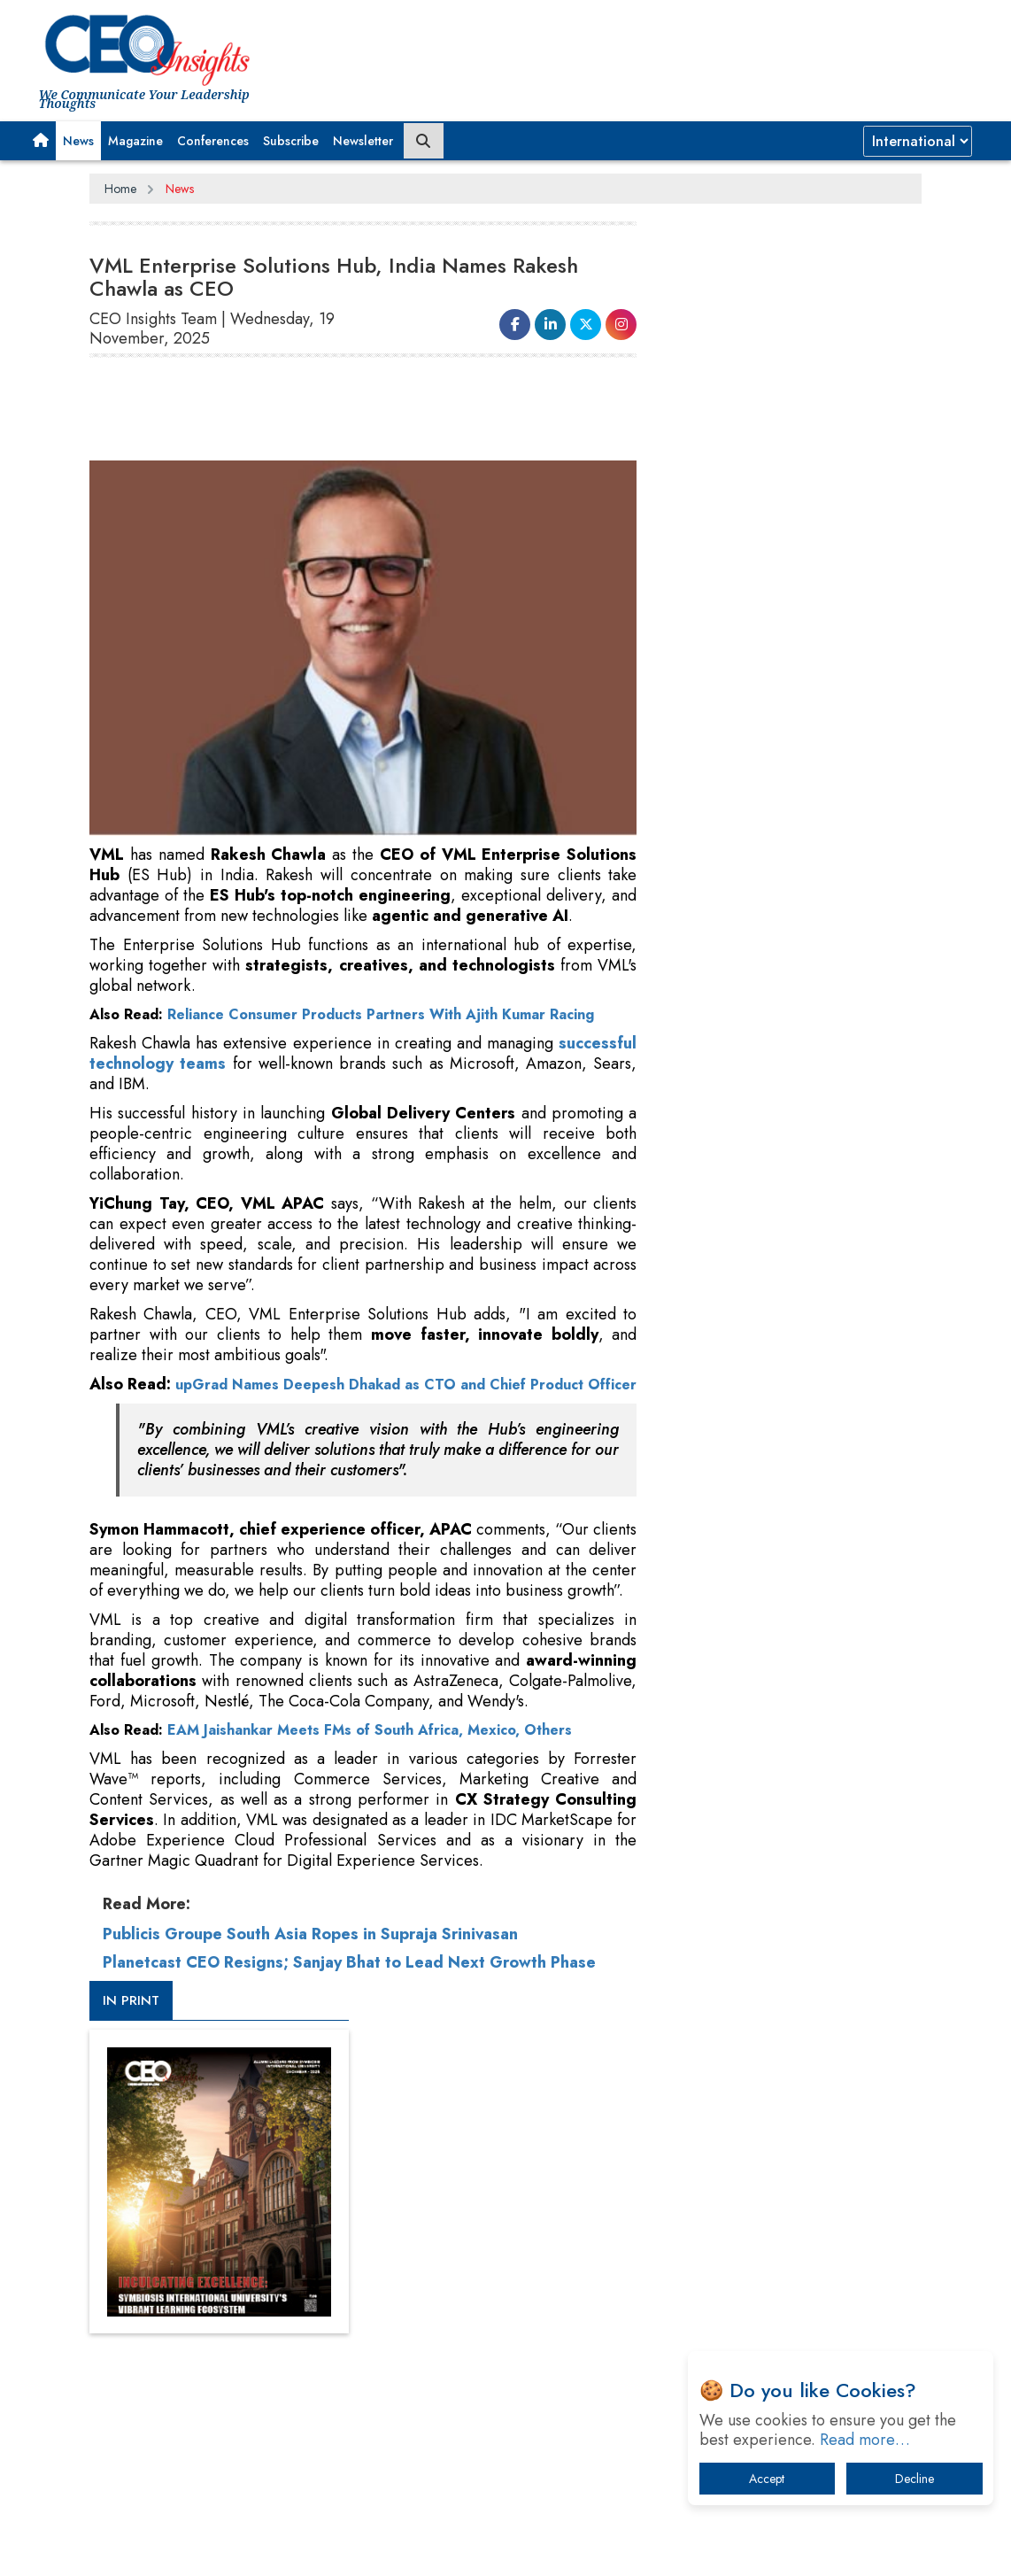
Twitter (644, 2190)
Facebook (544, 2190)
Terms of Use (407, 2190)
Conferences (213, 141)
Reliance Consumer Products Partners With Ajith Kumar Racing (380, 1013)
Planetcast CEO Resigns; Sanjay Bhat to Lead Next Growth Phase (349, 1980)
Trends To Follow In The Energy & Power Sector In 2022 (784, 1596)
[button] (41, 140)
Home (120, 188)
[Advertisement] (650, 49)
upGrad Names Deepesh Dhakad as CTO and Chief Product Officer (362, 1393)
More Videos (709, 1154)
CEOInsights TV (733, 877)
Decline (914, 2478)
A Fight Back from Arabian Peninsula (793, 1752)
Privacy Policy (304, 2190)
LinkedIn (598, 2190)
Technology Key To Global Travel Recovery (782, 1541)
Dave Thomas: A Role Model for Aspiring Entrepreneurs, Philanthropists (779, 1807)
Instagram (694, 2190)
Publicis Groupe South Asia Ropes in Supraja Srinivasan (310, 1952)
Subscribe (291, 141)
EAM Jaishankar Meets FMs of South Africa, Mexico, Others (369, 1748)
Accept (766, 2478)
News (78, 141)
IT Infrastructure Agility (755, 1642)
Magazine (135, 141)
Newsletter (363, 141)
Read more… (865, 2439)
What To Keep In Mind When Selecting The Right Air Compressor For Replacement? (798, 1697)
